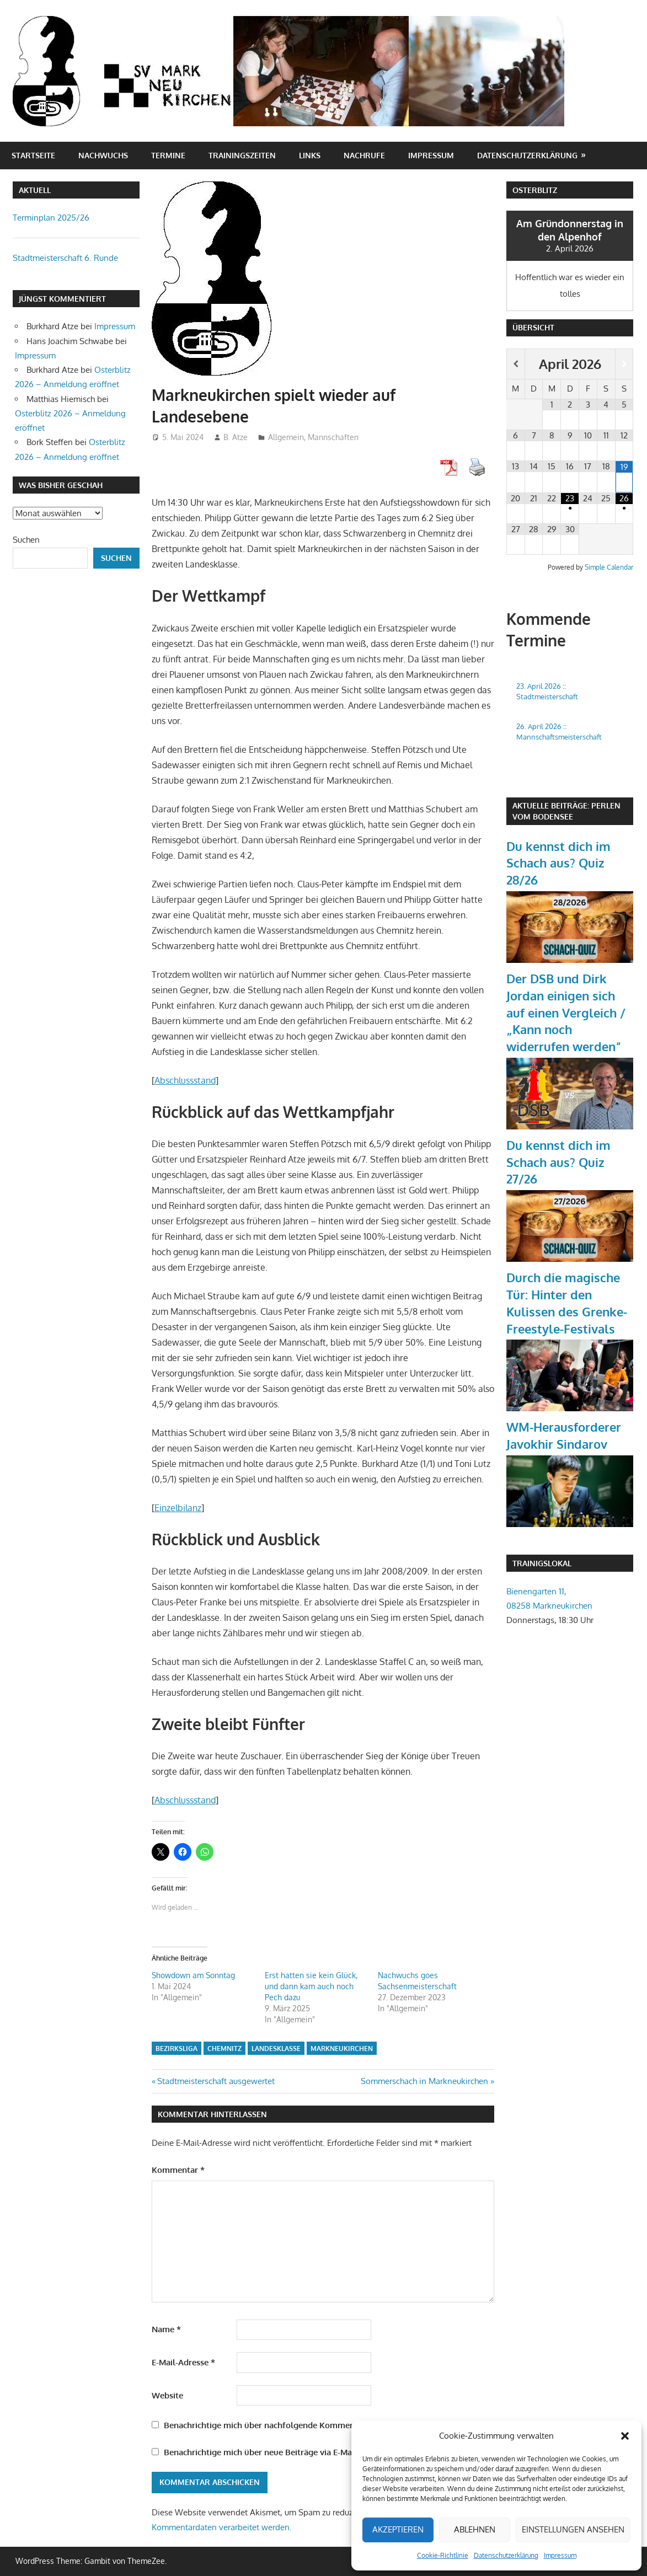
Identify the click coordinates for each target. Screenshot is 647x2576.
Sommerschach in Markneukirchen (424, 2081)
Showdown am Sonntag (193, 1975)
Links (309, 155)
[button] (624, 2435)
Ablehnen (474, 2529)
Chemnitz (224, 2048)
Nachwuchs (103, 155)
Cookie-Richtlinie (442, 2555)
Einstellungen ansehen (573, 2529)
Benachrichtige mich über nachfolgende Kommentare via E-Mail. (287, 2425)
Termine (168, 155)
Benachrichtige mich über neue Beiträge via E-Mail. (261, 2452)
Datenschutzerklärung (506, 2555)
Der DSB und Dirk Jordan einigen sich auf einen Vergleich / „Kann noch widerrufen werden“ (565, 1012)
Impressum (560, 2555)
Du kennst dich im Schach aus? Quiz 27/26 (558, 1162)
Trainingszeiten (242, 155)
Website (167, 2395)
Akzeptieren (398, 2529)
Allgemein (286, 437)
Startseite (33, 155)
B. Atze (235, 437)
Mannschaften (333, 437)
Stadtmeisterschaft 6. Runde (65, 258)
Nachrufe (364, 155)
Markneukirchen (342, 2048)
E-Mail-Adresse (183, 2362)
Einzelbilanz (177, 1507)
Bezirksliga (176, 2048)
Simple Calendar (609, 567)
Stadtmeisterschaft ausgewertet (216, 2081)
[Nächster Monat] (624, 364)
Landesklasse (276, 2048)
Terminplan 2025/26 (51, 217)
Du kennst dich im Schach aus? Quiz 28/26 (558, 863)
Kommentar (178, 2170)
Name (166, 2329)
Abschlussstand (185, 1080)
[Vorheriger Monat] (516, 364)
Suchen (26, 539)
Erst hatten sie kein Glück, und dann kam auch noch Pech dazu (311, 1986)
